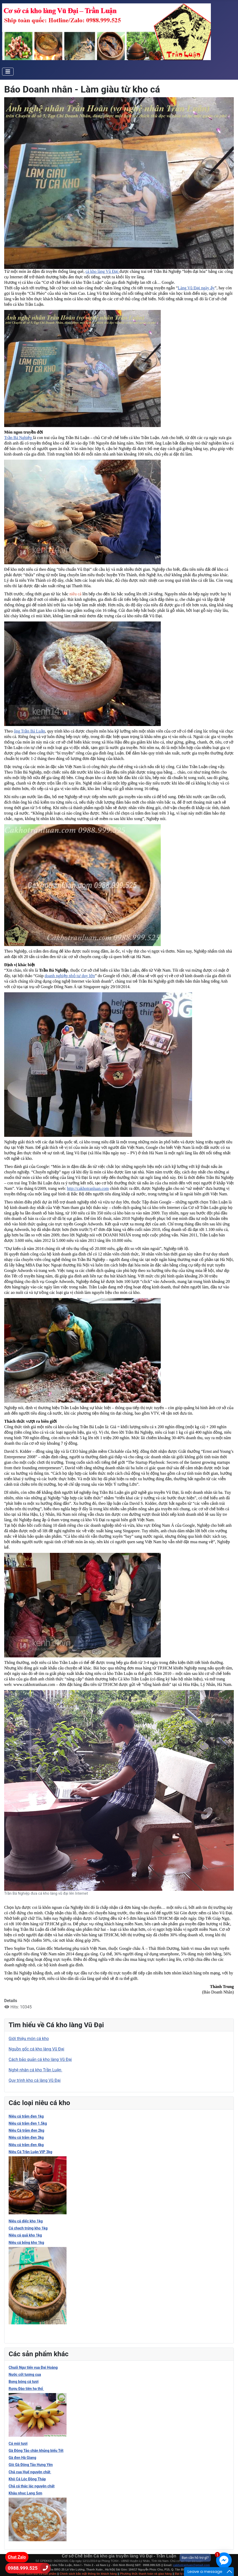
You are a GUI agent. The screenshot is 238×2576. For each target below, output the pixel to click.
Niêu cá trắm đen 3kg (26, 2137)
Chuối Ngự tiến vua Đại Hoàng (33, 2367)
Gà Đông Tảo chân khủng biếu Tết (36, 2450)
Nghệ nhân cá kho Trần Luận (35, 2069)
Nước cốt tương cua (25, 2374)
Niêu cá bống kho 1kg (26, 2242)
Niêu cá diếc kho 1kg (26, 2221)
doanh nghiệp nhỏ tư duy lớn (70, 975)
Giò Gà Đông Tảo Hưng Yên (31, 2465)
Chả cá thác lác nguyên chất (32, 2486)
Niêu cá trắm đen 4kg (26, 2145)
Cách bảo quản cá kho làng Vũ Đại (40, 2059)
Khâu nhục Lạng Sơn (25, 2493)
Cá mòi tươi (18, 2443)
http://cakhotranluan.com (88, 1188)
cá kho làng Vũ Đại (103, 271)
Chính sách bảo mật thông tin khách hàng (88, 2573)
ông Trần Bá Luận (29, 731)
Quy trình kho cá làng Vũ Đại (35, 2080)
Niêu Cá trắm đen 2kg (26, 2130)
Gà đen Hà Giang (22, 2458)
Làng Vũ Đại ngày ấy (196, 288)
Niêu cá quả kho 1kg (25, 2235)
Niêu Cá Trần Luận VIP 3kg (30, 2152)
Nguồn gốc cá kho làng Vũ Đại (36, 2049)
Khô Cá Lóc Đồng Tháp (27, 2479)
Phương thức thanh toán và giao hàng (146, 2573)
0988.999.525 (23, 2568)
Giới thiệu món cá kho (29, 2038)
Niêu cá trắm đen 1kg (26, 2116)
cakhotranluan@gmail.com (191, 2565)
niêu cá (75, 594)
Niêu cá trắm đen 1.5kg (28, 2123)
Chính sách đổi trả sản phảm (37, 2573)
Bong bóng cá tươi (24, 2381)
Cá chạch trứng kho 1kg (28, 2228)
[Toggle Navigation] (8, 72)
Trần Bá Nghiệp (18, 437)
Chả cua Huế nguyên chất (30, 2472)
